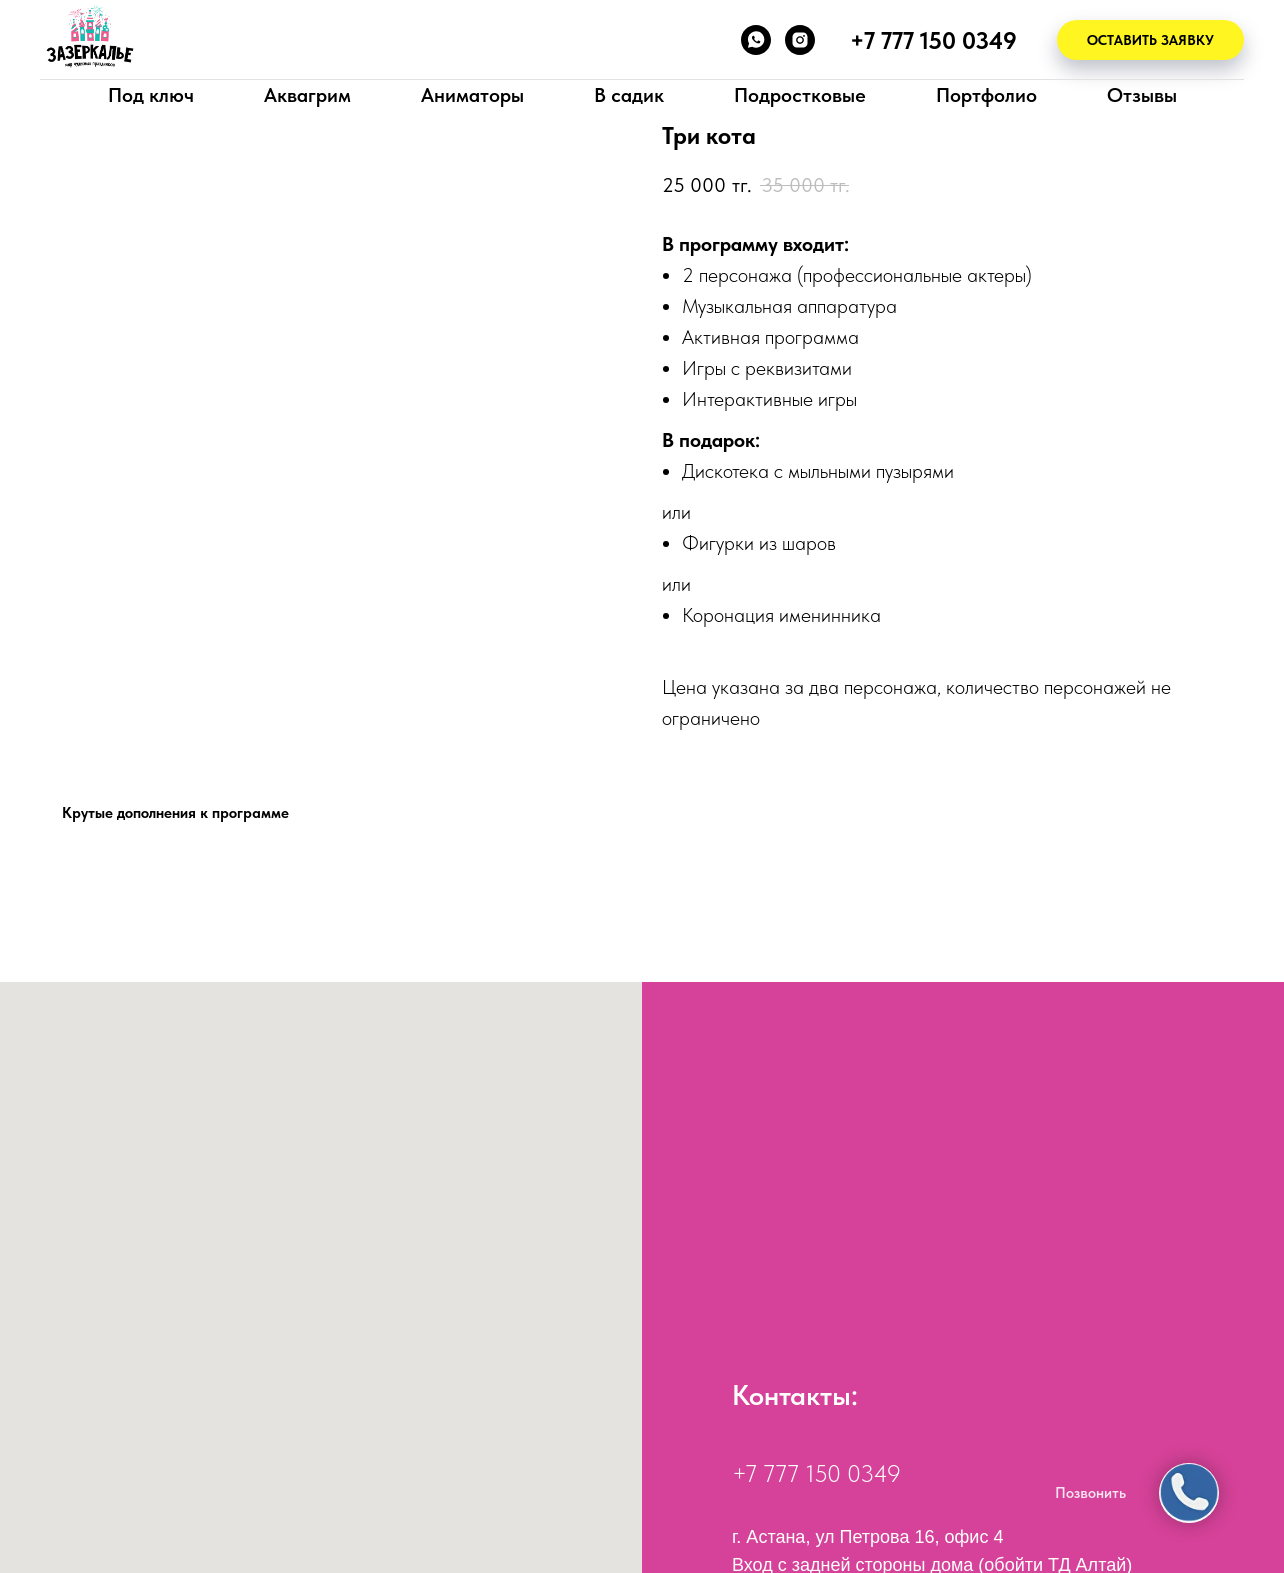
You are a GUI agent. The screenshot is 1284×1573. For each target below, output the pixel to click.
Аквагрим (307, 95)
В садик (629, 95)
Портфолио (986, 95)
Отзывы (1142, 95)
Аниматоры (472, 95)
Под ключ (151, 95)
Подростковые (800, 95)
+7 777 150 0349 (816, 1473)
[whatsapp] (756, 40)
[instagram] (800, 40)
